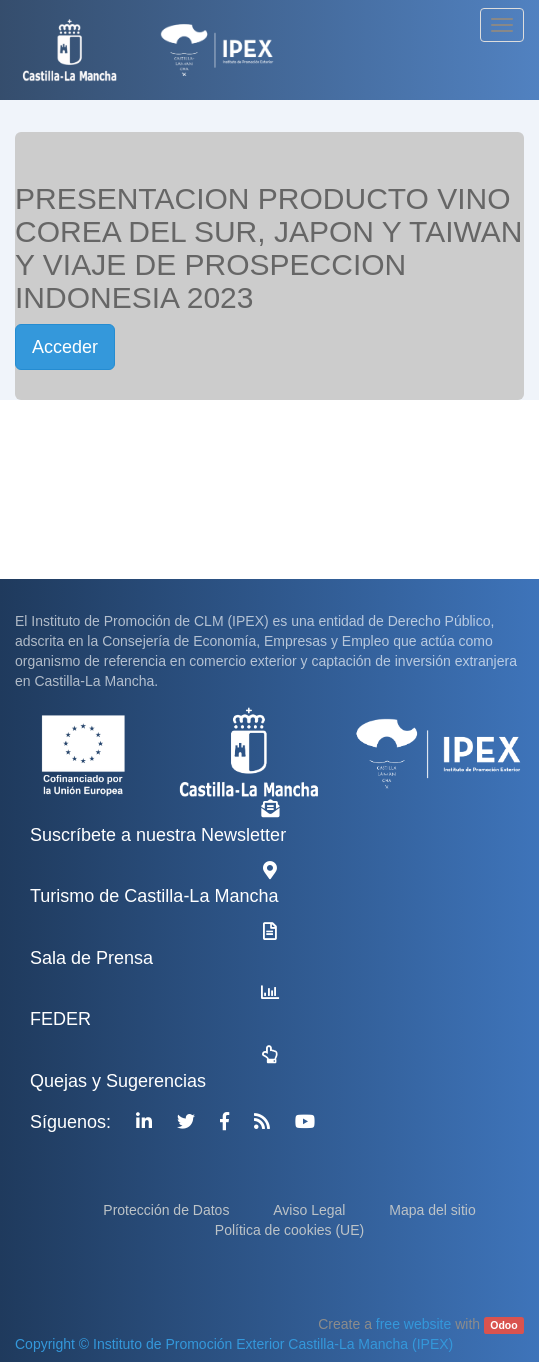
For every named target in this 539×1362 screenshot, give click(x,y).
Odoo (503, 1325)
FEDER (60, 1019)
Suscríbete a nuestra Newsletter (158, 835)
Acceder (65, 347)
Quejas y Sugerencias (118, 1081)
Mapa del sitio (432, 1210)
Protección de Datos (168, 1210)
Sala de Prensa (91, 958)
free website (413, 1324)
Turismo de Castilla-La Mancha (154, 896)
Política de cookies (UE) (289, 1230)
